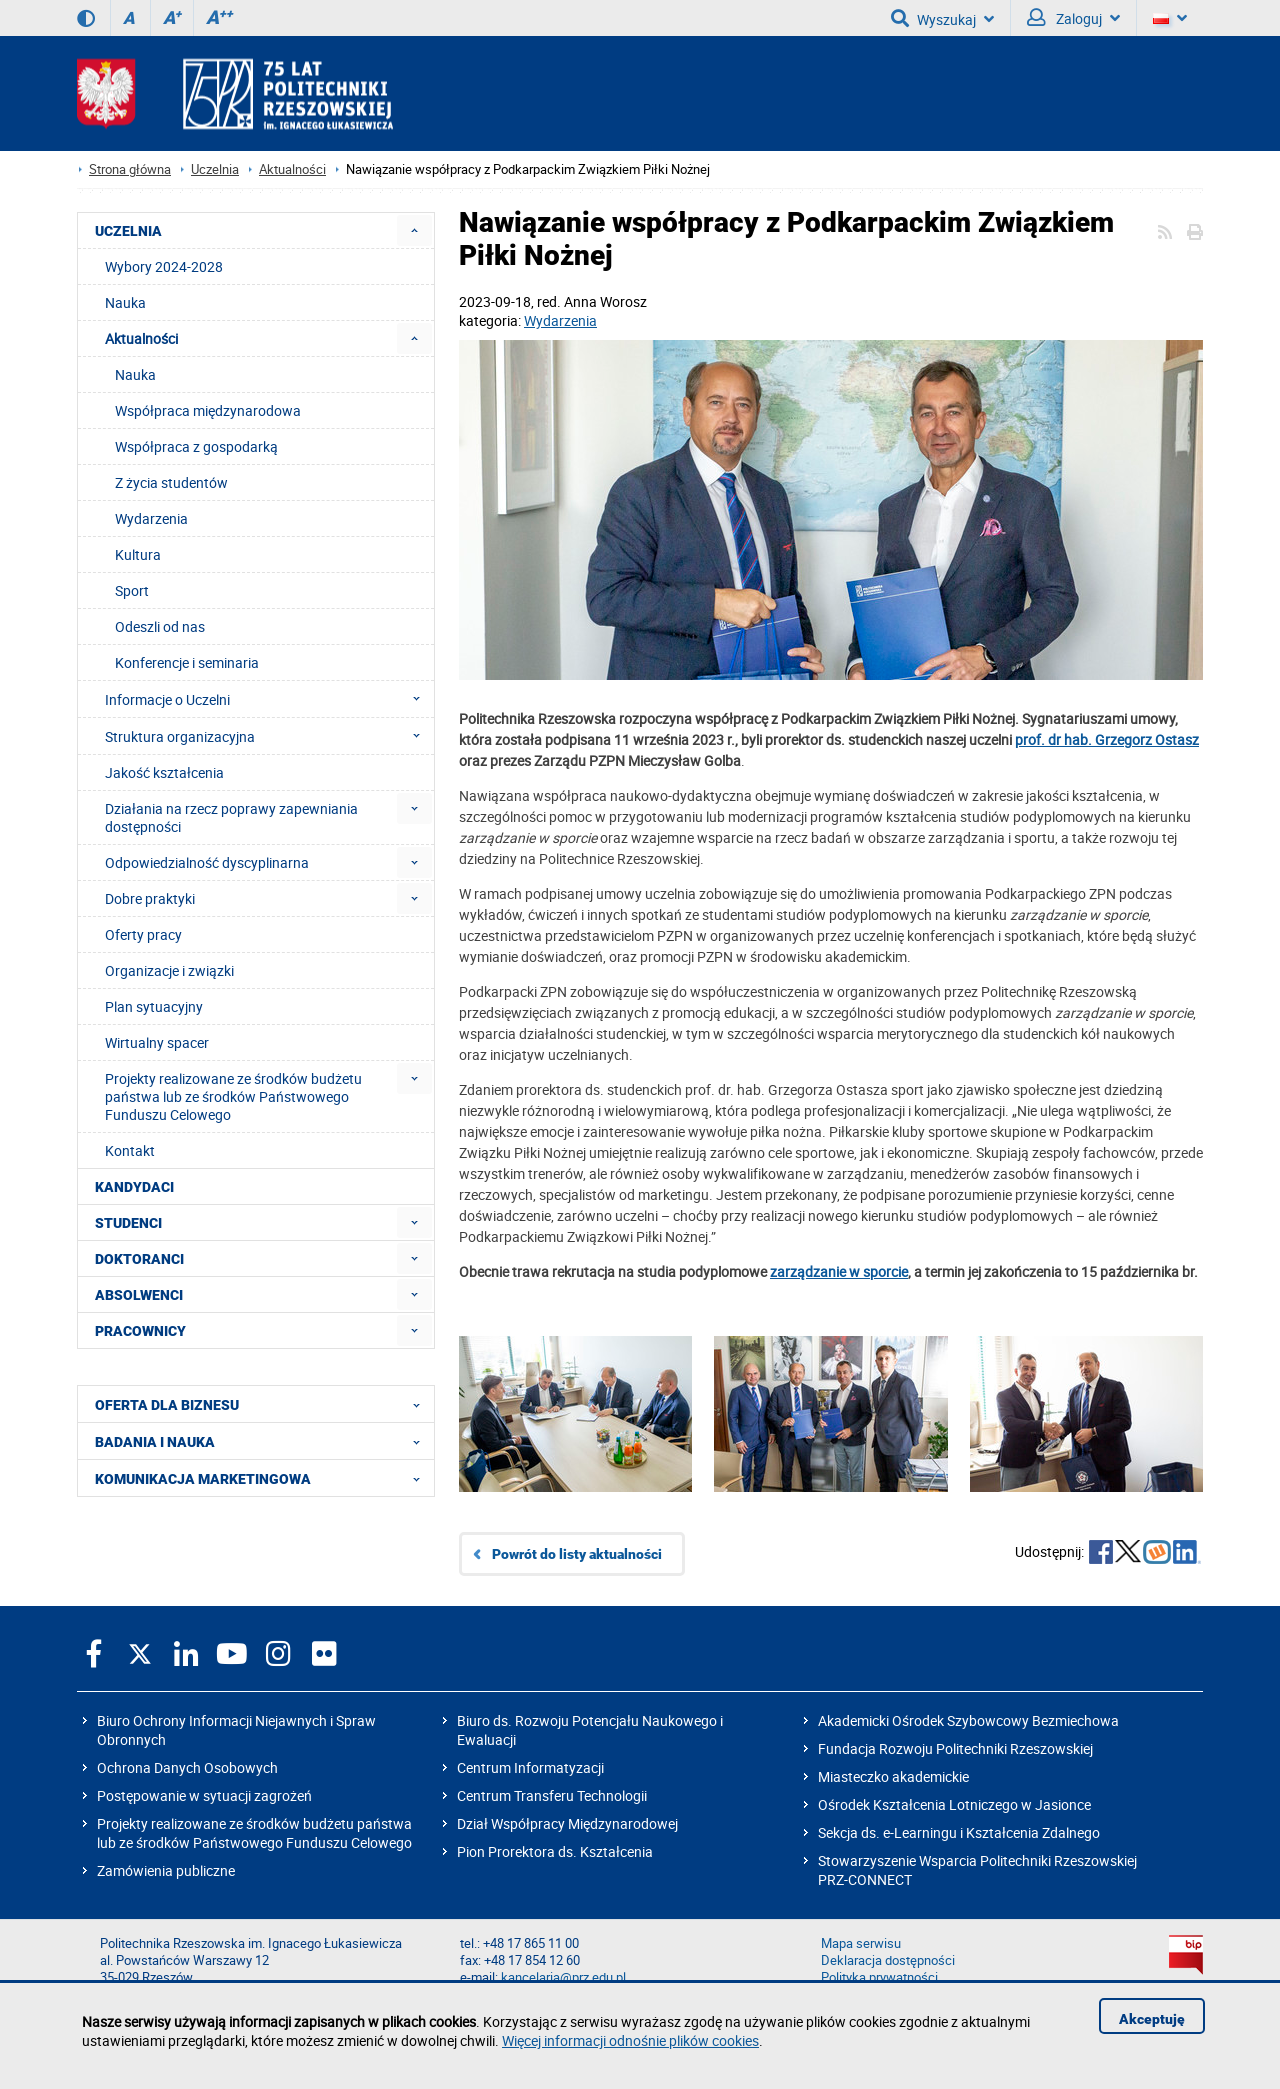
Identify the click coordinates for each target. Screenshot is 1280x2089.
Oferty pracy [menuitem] (143, 934)
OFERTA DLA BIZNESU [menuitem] (263, 1404)
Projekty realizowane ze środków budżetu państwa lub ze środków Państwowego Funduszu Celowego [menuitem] (233, 1096)
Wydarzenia (560, 320)
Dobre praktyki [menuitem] (150, 898)
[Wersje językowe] (1170, 18)
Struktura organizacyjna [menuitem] (268, 736)
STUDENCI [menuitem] (128, 1223)
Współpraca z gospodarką (196, 446)
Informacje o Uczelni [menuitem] (268, 699)
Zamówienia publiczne (166, 1870)
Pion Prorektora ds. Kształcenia (555, 1851)
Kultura (138, 554)
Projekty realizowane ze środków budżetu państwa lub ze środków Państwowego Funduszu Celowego (254, 1833)
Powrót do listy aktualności (577, 1554)
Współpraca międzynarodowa (208, 410)
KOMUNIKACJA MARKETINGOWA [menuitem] (263, 1478)
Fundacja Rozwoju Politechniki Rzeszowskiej (955, 1748)
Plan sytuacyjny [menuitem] (154, 1006)
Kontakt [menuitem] (130, 1150)
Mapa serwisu (861, 1943)
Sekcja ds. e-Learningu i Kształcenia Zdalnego (959, 1832)
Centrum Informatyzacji (530, 1767)
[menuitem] (414, 230)
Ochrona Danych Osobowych (187, 1767)
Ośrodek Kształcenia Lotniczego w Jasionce (954, 1804)
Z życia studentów (171, 482)
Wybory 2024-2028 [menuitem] (164, 266)
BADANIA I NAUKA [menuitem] (263, 1441)
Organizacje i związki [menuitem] (169, 970)
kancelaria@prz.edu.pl (563, 1977)
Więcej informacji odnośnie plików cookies (630, 2040)
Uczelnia (215, 169)
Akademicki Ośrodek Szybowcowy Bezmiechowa (968, 1720)
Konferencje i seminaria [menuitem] (187, 662)
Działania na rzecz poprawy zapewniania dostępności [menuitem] (231, 817)
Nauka (135, 374)
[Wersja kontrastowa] (86, 18)
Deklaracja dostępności (888, 1960)
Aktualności (292, 169)
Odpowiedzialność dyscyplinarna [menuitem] (207, 862)
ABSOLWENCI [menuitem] (139, 1295)
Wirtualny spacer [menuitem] (157, 1042)
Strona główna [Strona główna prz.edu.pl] (130, 169)
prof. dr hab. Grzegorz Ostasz (1107, 739)
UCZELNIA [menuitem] (128, 231)
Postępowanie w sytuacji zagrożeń (204, 1795)
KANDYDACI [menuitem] (134, 1187)
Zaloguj (1073, 18)
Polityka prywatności (879, 1977)
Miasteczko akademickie (893, 1776)
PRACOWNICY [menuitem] (140, 1331)
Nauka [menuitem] (125, 302)
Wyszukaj (942, 18)
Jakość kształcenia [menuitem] (164, 772)
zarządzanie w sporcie (839, 1271)
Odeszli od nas (160, 626)
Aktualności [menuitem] (141, 338)
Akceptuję (1152, 2019)
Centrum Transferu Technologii (552, 1795)
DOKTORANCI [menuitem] (139, 1259)
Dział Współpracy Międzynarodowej (567, 1823)
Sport (132, 590)
